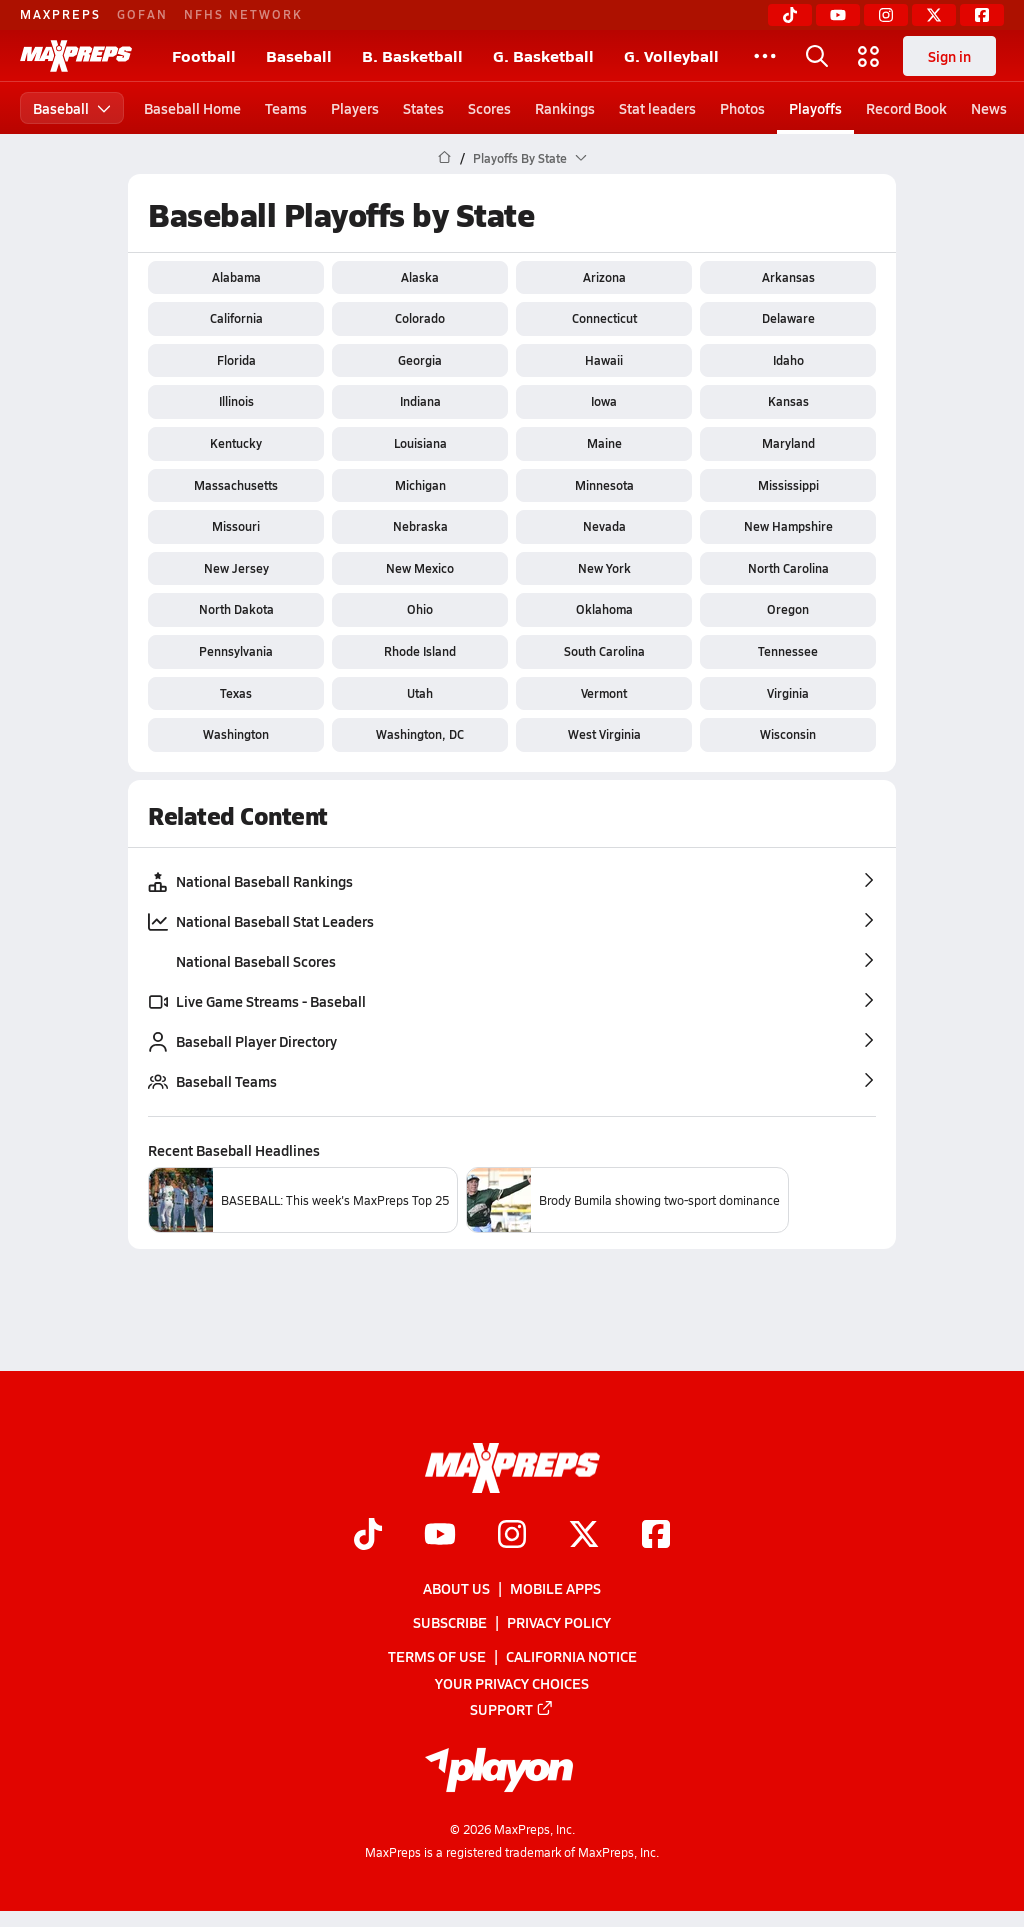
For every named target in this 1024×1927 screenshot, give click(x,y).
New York (604, 568)
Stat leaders (657, 108)
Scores (489, 108)
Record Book (906, 108)
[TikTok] (790, 15)
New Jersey (236, 568)
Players (355, 108)
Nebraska (420, 526)
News (989, 108)
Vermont (604, 693)
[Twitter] (934, 15)
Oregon (788, 609)
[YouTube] (838, 15)
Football (204, 55)
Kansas (788, 401)
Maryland (788, 443)
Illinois (236, 401)
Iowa (604, 401)
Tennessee (788, 651)
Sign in (949, 56)
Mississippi (788, 485)
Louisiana (420, 443)
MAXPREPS (60, 14)
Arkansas (788, 277)
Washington (236, 734)
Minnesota (604, 485)
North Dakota (236, 609)
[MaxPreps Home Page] (444, 158)
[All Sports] (765, 56)
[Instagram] (886, 15)
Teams (286, 108)
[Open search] (817, 56)
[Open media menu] (869, 56)
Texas (236, 693)
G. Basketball (543, 55)
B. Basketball (412, 55)
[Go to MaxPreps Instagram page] (512, 1536)
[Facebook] (982, 15)
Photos (742, 108)
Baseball (299, 55)
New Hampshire (788, 526)
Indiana (420, 401)
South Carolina (604, 651)
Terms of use (437, 1657)
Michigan (420, 485)
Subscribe (450, 1622)
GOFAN (142, 14)
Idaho (788, 360)
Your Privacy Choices (512, 1683)
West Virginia (604, 734)
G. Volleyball (671, 55)
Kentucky (236, 443)
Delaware (788, 318)
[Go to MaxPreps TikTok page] (368, 1536)
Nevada (604, 526)
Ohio (420, 609)
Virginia (788, 693)
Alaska (420, 277)
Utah (420, 693)
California (236, 318)
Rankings (565, 108)
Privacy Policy (559, 1622)
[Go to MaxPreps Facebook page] (656, 1536)
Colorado (420, 318)
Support (512, 1709)
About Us (456, 1588)
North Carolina (788, 568)
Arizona (604, 277)
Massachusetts (236, 485)
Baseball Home (192, 108)
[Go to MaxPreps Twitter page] (584, 1536)
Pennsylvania (236, 651)
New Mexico (420, 568)
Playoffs (815, 108)
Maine (604, 443)
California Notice (571, 1657)
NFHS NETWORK (243, 14)
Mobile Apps (555, 1588)
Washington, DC (420, 734)
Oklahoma (604, 609)
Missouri (236, 526)
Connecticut (604, 318)
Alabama (236, 277)
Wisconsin (788, 734)
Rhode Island (420, 651)
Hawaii (604, 360)
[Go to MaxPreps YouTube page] (440, 1536)
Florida (236, 360)
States (423, 108)
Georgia (420, 360)
